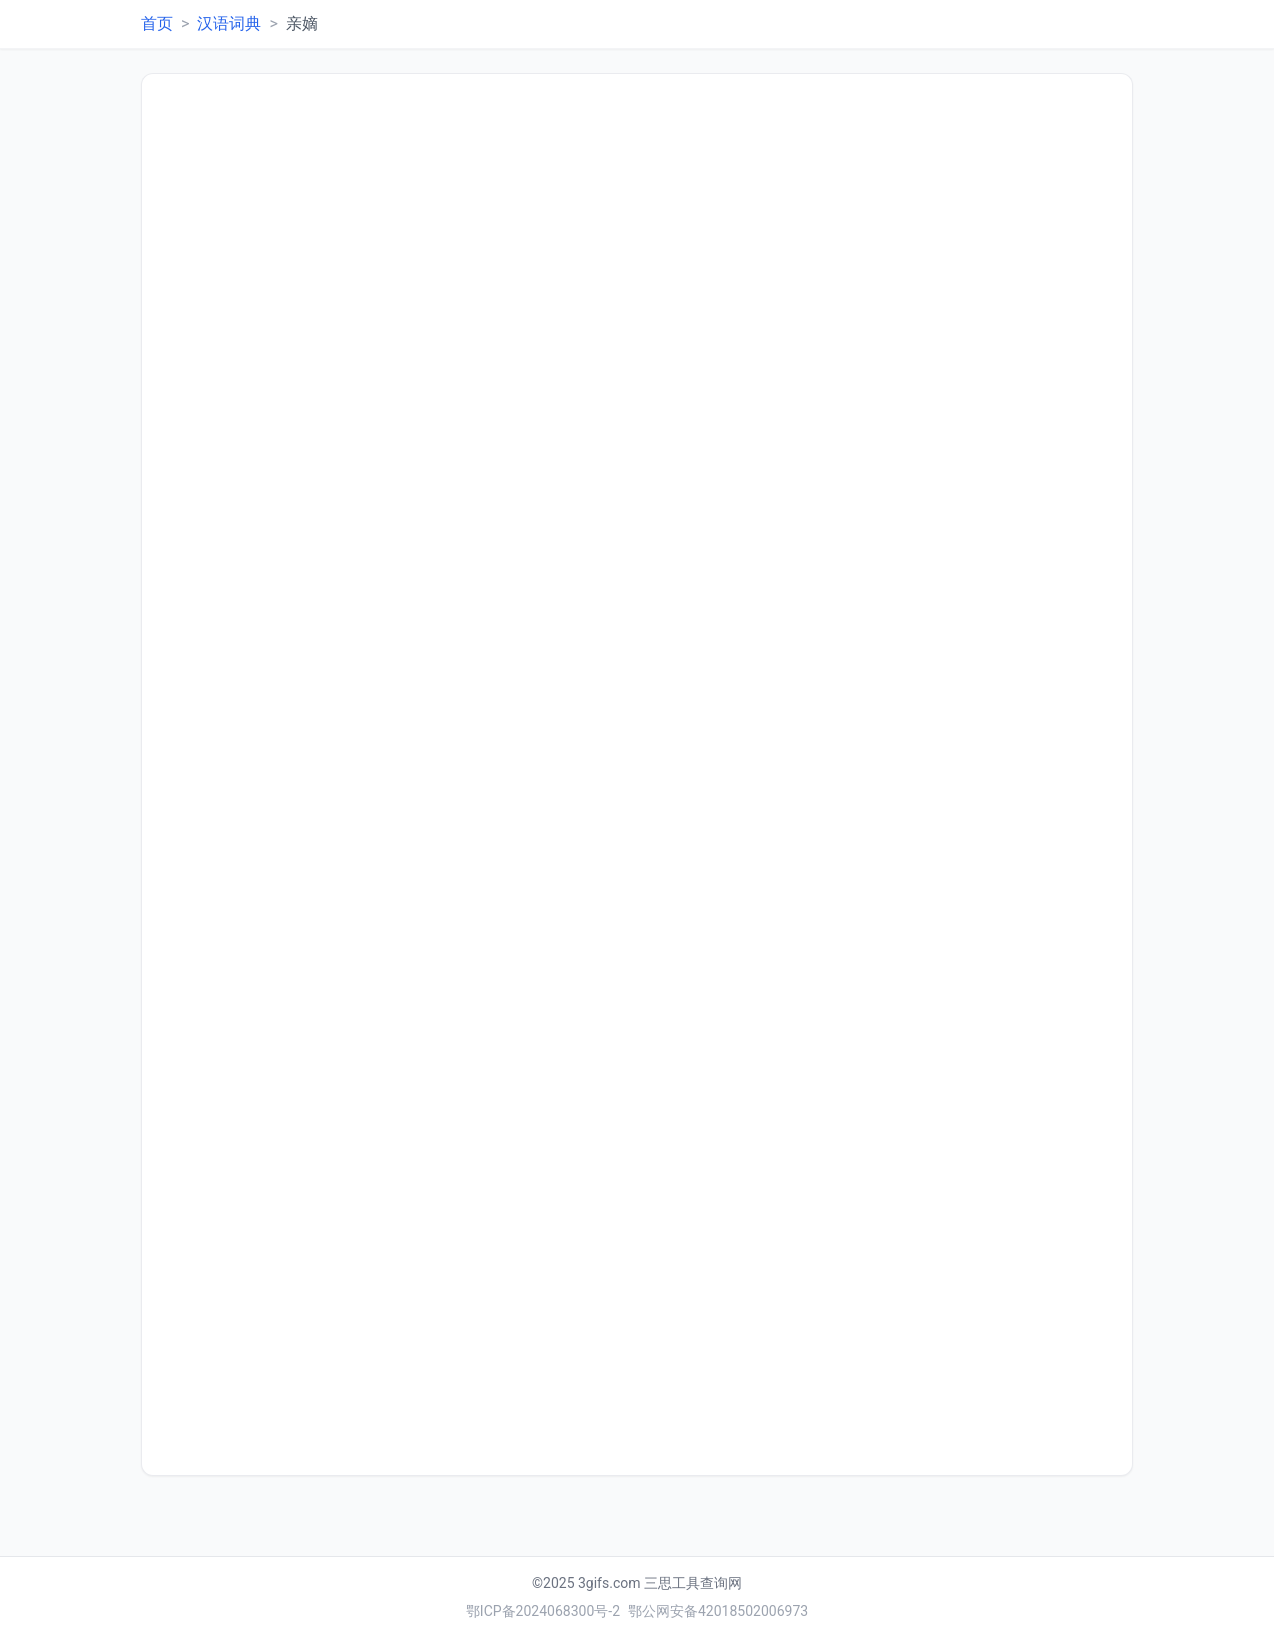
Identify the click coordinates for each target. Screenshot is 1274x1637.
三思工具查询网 (693, 1583)
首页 (157, 23)
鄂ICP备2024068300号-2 (543, 1611)
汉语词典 (229, 23)
